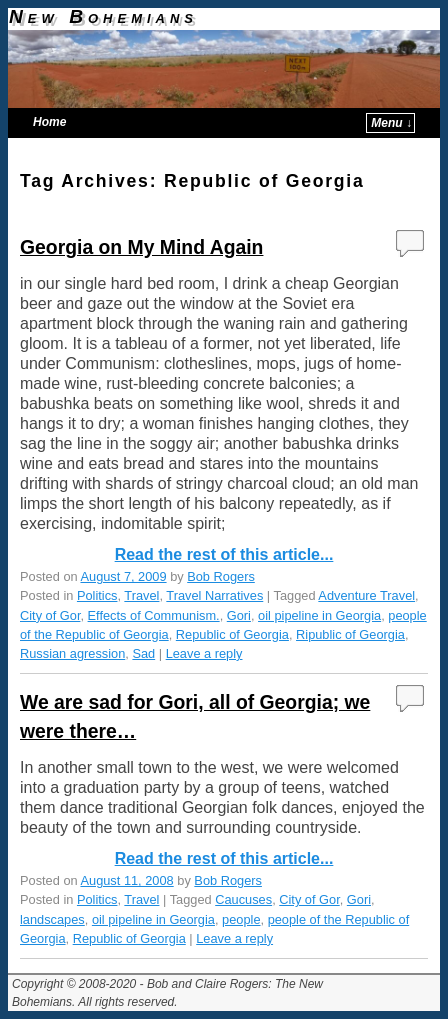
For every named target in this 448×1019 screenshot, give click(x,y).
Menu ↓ (391, 123)
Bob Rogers (221, 576)
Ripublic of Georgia (350, 634)
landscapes (52, 919)
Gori (239, 615)
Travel (141, 595)
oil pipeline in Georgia (319, 615)
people (241, 919)
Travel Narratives (214, 595)
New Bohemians (103, 16)
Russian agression (72, 653)
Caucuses (243, 899)
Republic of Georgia (232, 634)
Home (49, 122)
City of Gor (50, 615)
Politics (97, 595)
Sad (143, 653)
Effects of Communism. (154, 615)
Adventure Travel (366, 595)
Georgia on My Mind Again (141, 247)
